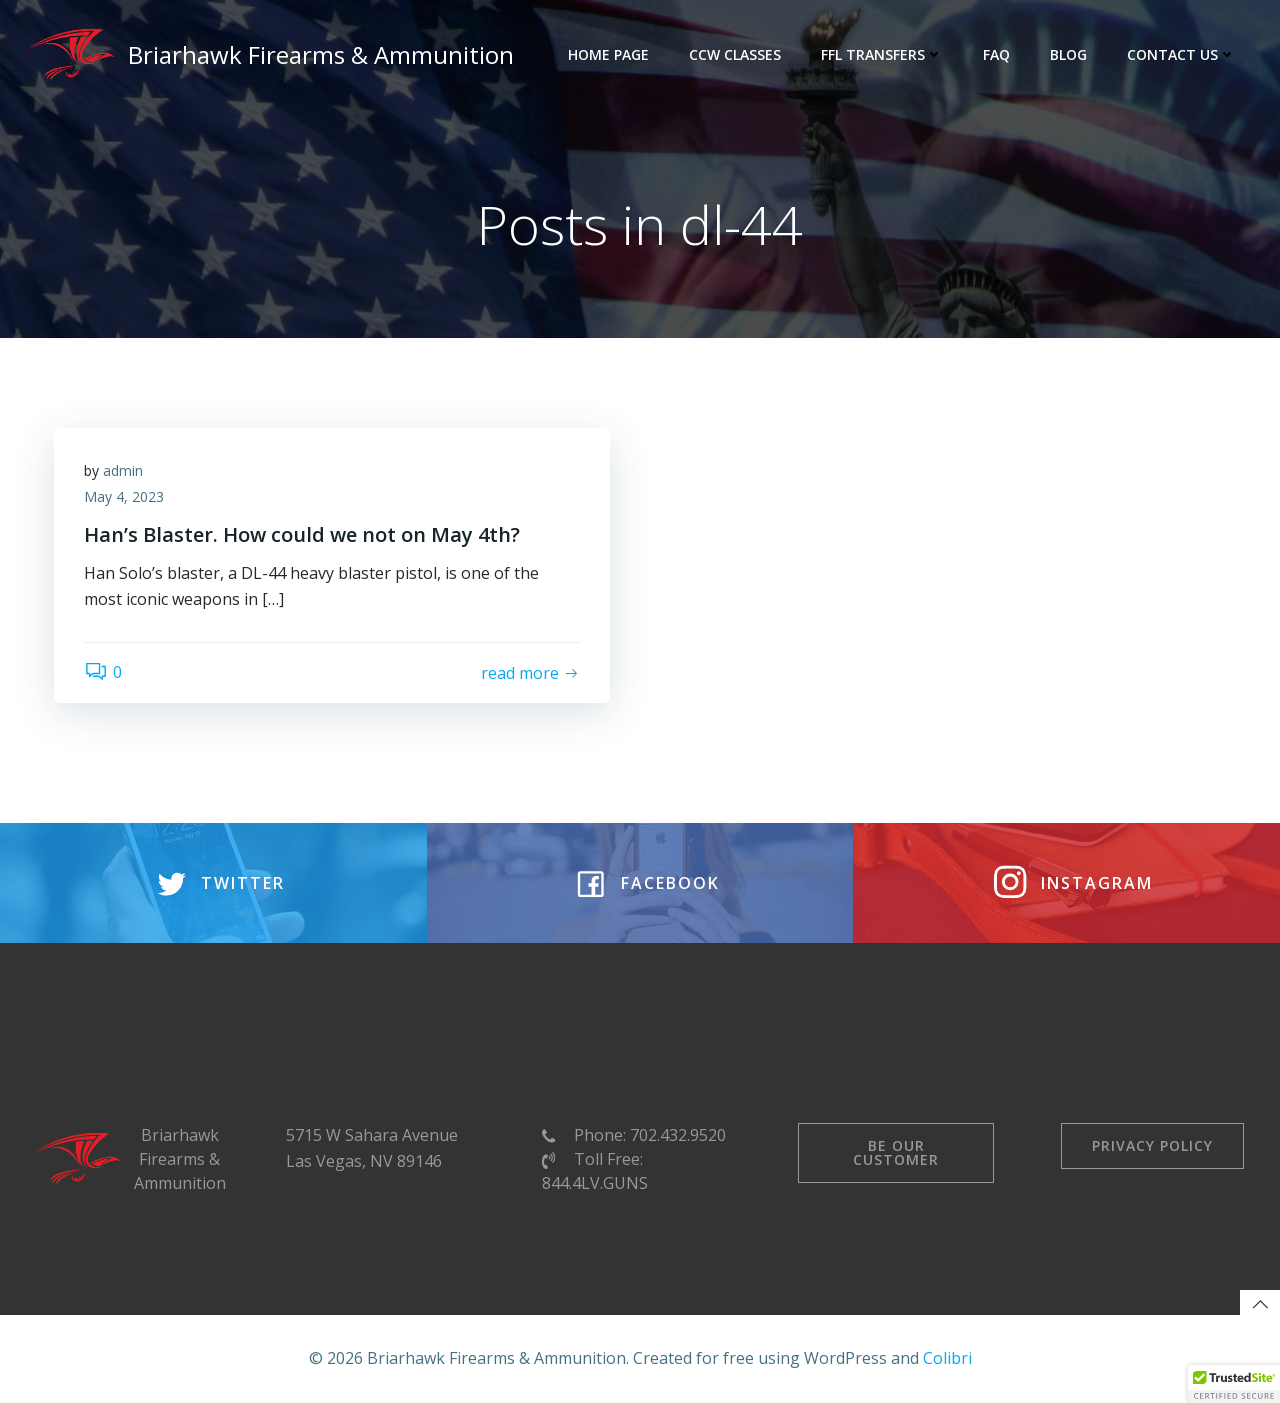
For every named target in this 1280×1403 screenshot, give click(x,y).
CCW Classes (735, 54)
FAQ (996, 54)
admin (123, 470)
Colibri (947, 1358)
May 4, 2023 (124, 496)
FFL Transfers (882, 54)
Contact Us (1181, 54)
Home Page (608, 54)
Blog (1068, 54)
